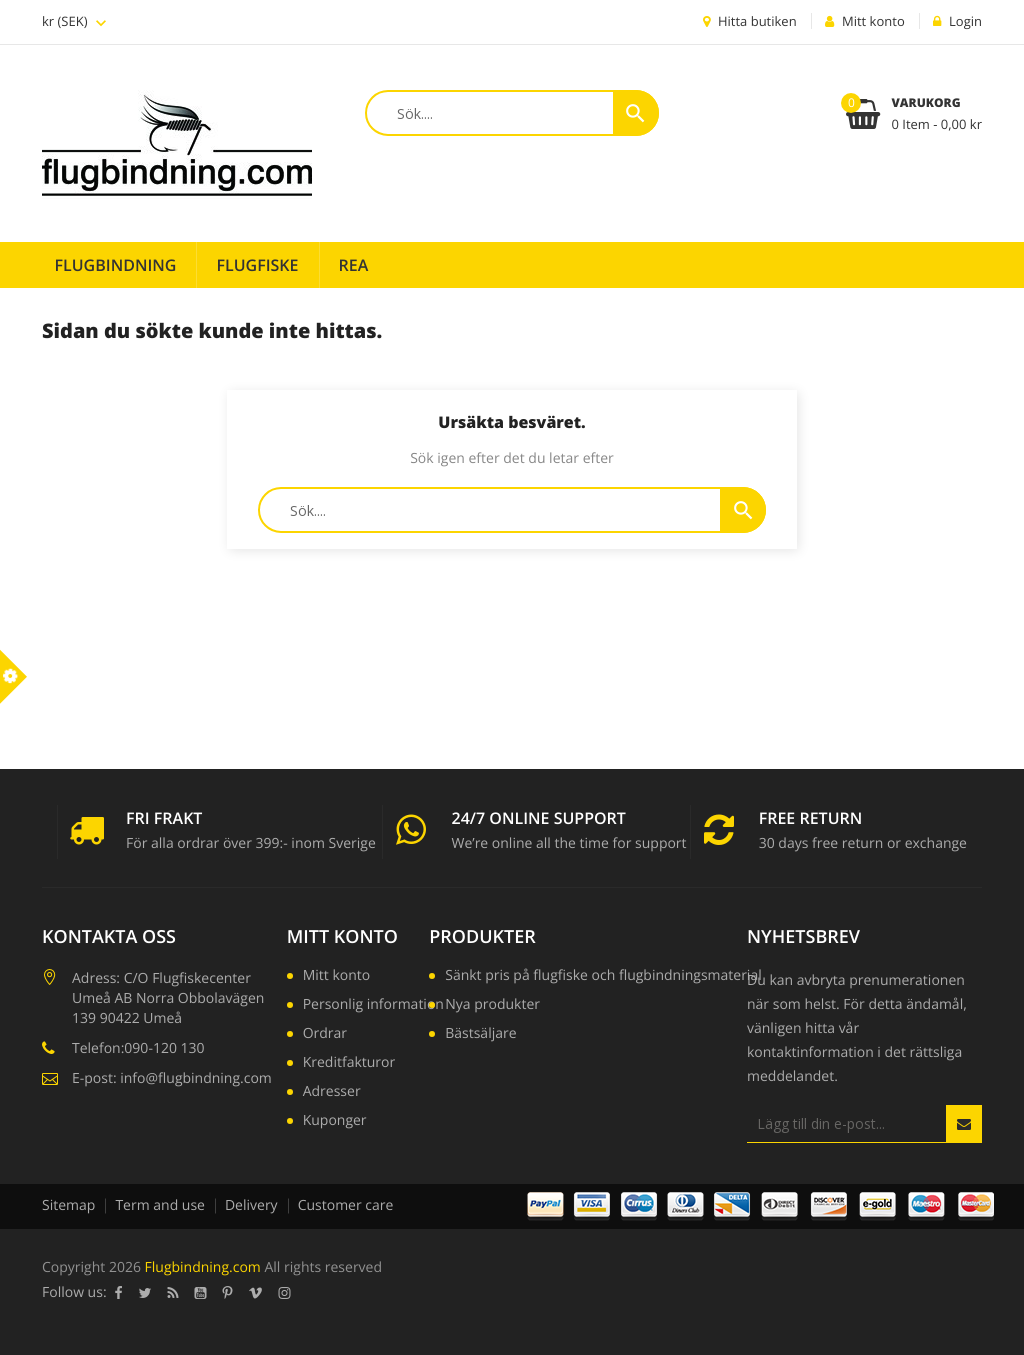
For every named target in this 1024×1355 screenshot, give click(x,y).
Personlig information (373, 1006)
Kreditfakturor (349, 1064)
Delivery (251, 1205)
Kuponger (335, 1122)
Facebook (119, 1293)
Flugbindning (116, 265)
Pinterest (228, 1293)
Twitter (145, 1293)
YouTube (201, 1293)
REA (354, 265)
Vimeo (256, 1293)
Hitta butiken (750, 21)
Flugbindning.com (203, 1267)
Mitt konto (342, 937)
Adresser (332, 1093)
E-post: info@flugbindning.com (172, 1078)
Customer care (346, 1205)
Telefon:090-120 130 (138, 1048)
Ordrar (325, 1035)
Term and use (160, 1205)
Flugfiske (257, 265)
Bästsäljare (480, 1035)
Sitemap (68, 1205)
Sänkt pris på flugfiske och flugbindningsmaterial (603, 977)
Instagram (285, 1293)
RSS (173, 1293)
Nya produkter (492, 1006)
